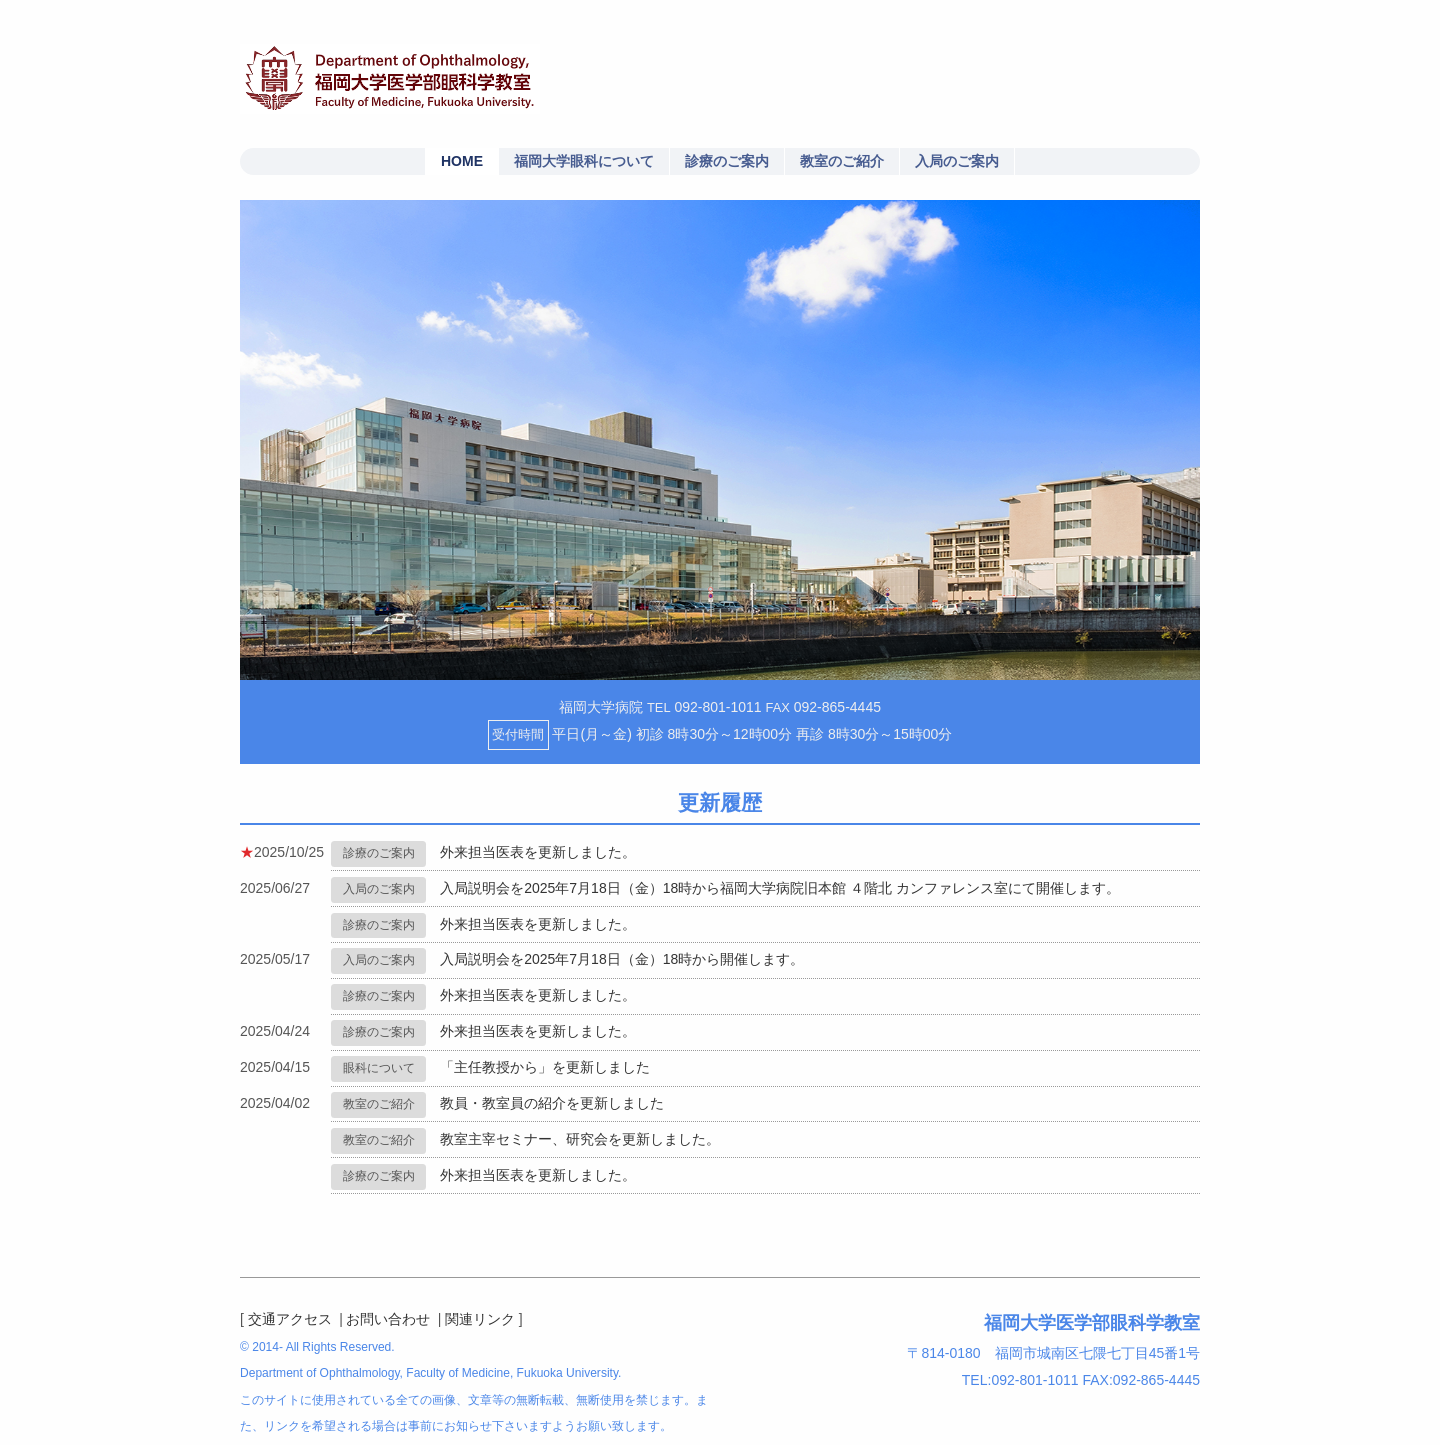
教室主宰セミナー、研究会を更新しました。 (580, 1139)
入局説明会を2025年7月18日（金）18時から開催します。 (622, 959)
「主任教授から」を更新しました (545, 1067)
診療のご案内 (727, 161)
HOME (462, 161)
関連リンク (480, 1319)
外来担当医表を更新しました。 (538, 852)
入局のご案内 (957, 161)
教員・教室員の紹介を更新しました (552, 1103)
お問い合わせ (388, 1319)
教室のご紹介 (842, 161)
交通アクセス (290, 1319)
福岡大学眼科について (584, 161)
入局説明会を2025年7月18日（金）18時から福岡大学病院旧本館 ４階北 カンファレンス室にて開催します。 (780, 888)
